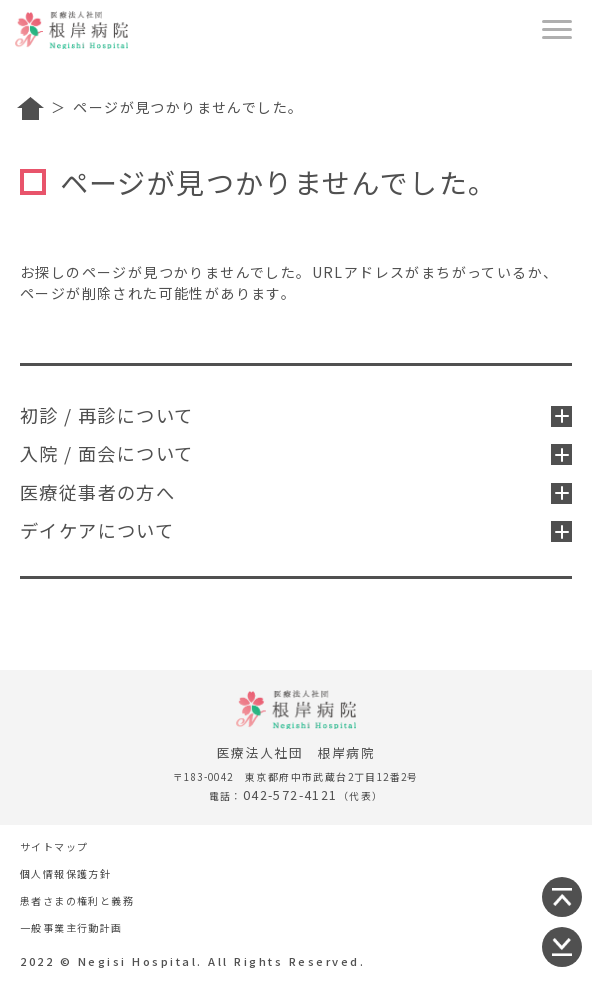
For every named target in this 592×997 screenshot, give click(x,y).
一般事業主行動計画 (71, 927)
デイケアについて (296, 530)
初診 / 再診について (296, 415)
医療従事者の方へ (296, 492)
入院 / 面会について (296, 453)
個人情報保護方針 (65, 873)
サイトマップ (54, 846)
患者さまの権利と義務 (77, 900)
